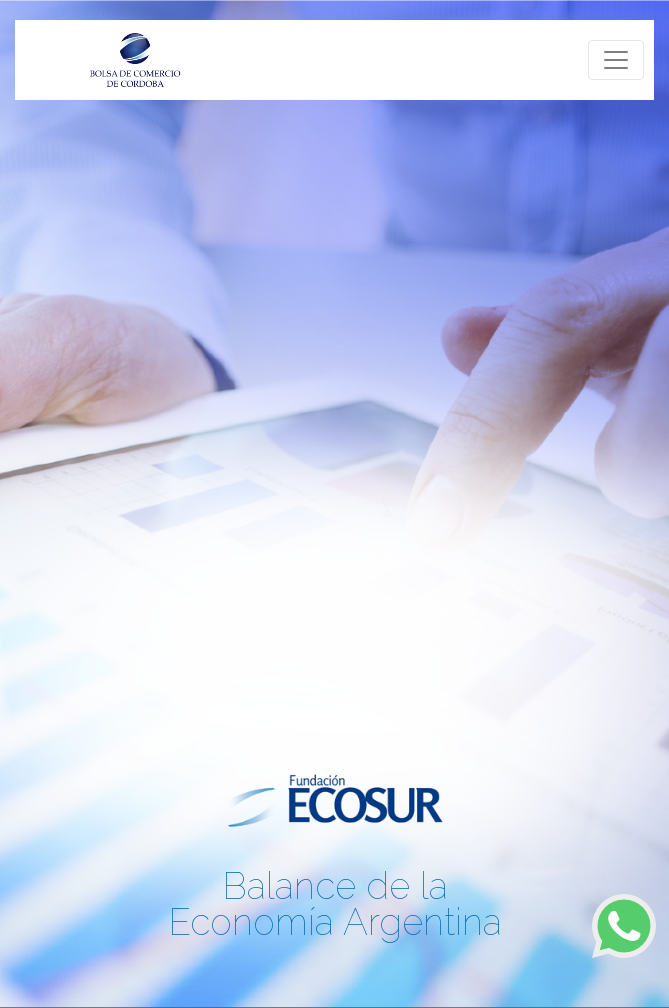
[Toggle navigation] (616, 60)
